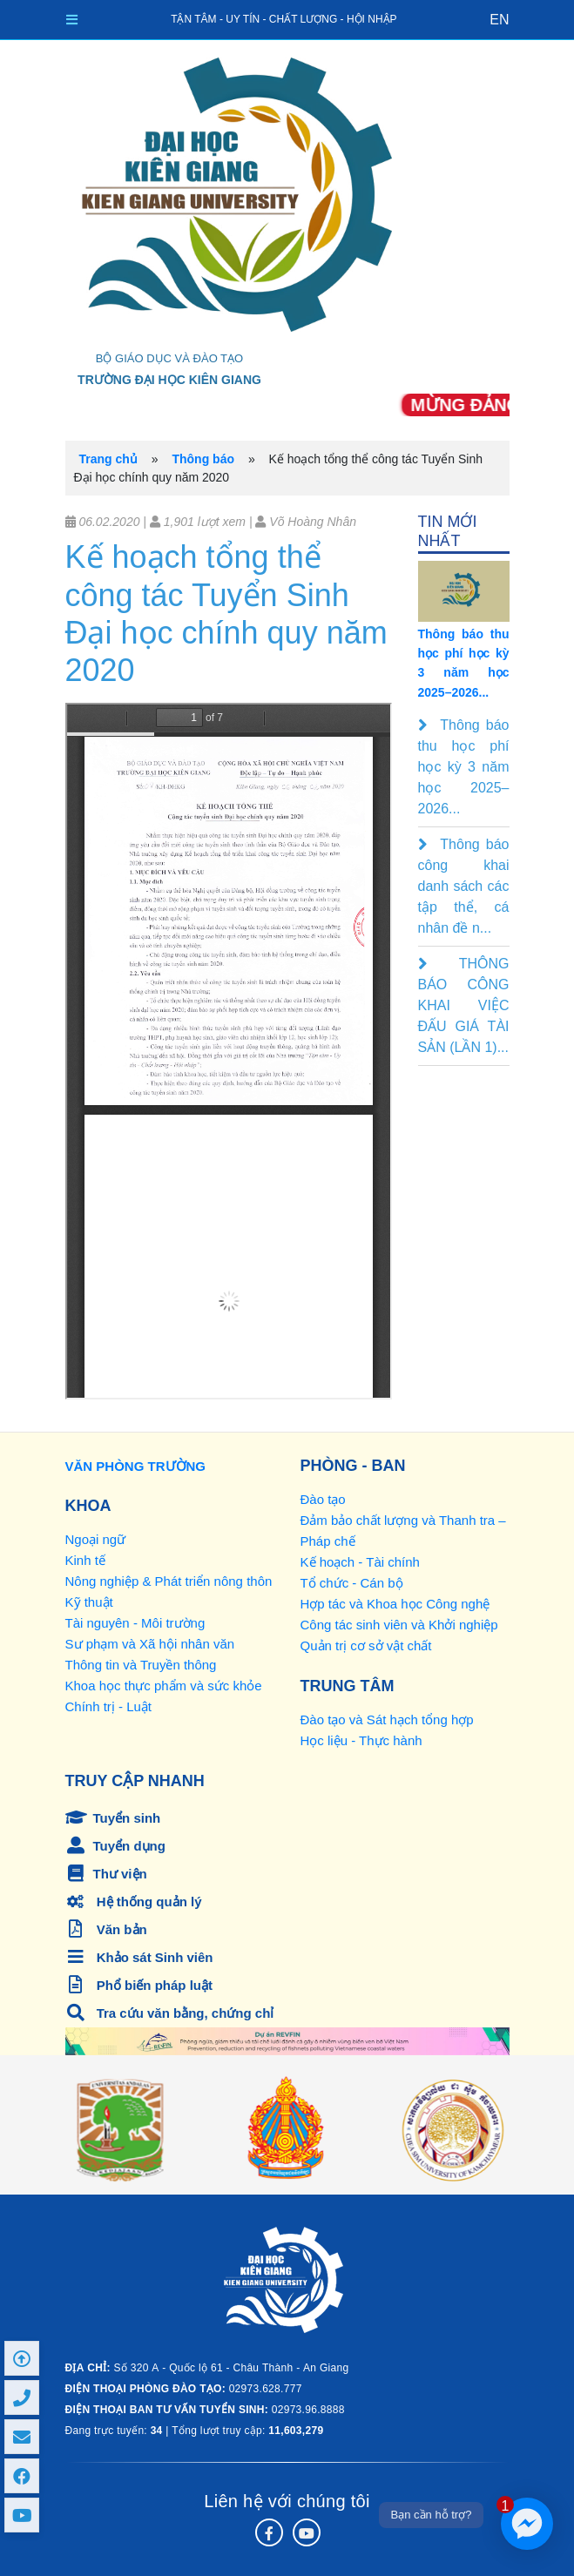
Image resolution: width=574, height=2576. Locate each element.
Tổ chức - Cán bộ (352, 1582)
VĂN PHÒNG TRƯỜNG (135, 1466)
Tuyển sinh (113, 1818)
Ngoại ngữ (95, 1539)
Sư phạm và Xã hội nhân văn (150, 1643)
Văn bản (106, 1929)
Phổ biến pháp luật (139, 1985)
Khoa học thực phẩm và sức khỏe (163, 1685)
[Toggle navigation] (71, 19)
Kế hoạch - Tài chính (360, 1561)
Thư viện (106, 1873)
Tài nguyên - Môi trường (135, 1622)
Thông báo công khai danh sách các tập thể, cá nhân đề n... (464, 886)
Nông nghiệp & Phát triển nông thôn (169, 1581)
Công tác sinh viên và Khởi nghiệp (399, 1624)
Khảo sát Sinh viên (139, 1957)
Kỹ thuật (89, 1602)
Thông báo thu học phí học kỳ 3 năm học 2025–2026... (464, 767)
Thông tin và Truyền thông (141, 1664)
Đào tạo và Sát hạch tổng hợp (387, 1719)
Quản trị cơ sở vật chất (366, 1645)
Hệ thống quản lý (133, 1901)
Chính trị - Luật (108, 1706)
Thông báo (203, 459)
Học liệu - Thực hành (361, 1740)
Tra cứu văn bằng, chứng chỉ (169, 2013)
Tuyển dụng (115, 1845)
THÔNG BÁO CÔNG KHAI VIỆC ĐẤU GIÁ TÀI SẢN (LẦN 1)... (464, 1005)
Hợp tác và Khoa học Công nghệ (395, 1603)
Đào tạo (323, 1499)
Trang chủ (108, 459)
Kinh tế (85, 1560)
